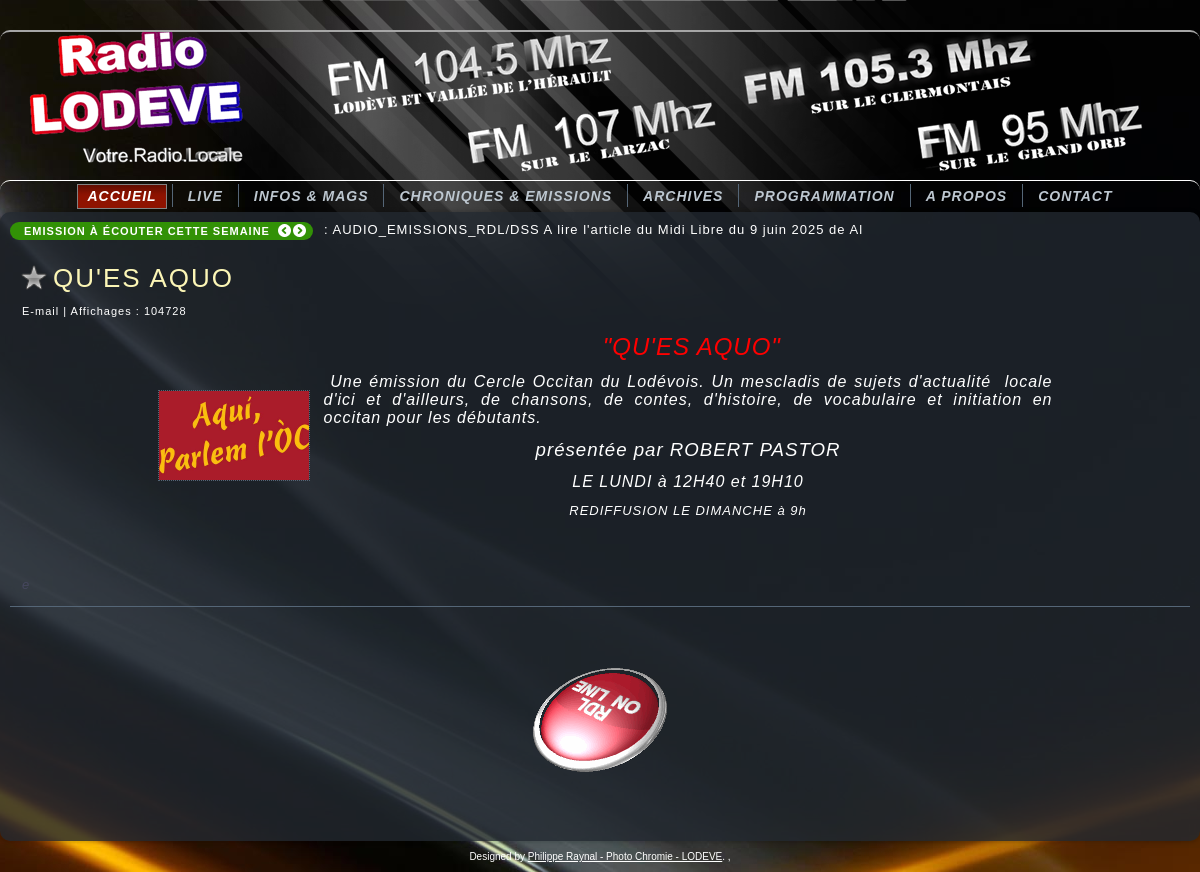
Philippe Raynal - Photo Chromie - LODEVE (625, 856)
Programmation (824, 196)
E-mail (42, 311)
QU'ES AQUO (143, 278)
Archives (683, 196)
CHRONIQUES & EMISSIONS (505, 196)
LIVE (205, 196)
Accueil (121, 196)
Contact (1075, 196)
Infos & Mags (311, 196)
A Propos (966, 196)
